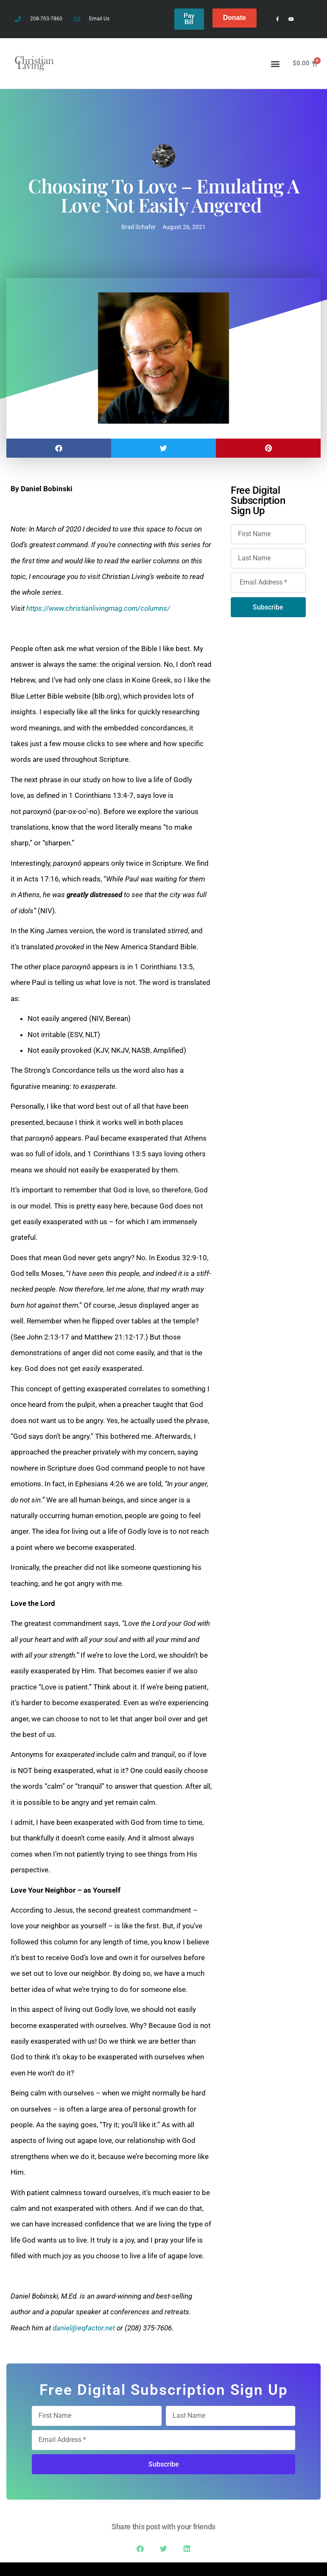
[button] (275, 61)
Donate (234, 17)
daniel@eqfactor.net (84, 2325)
